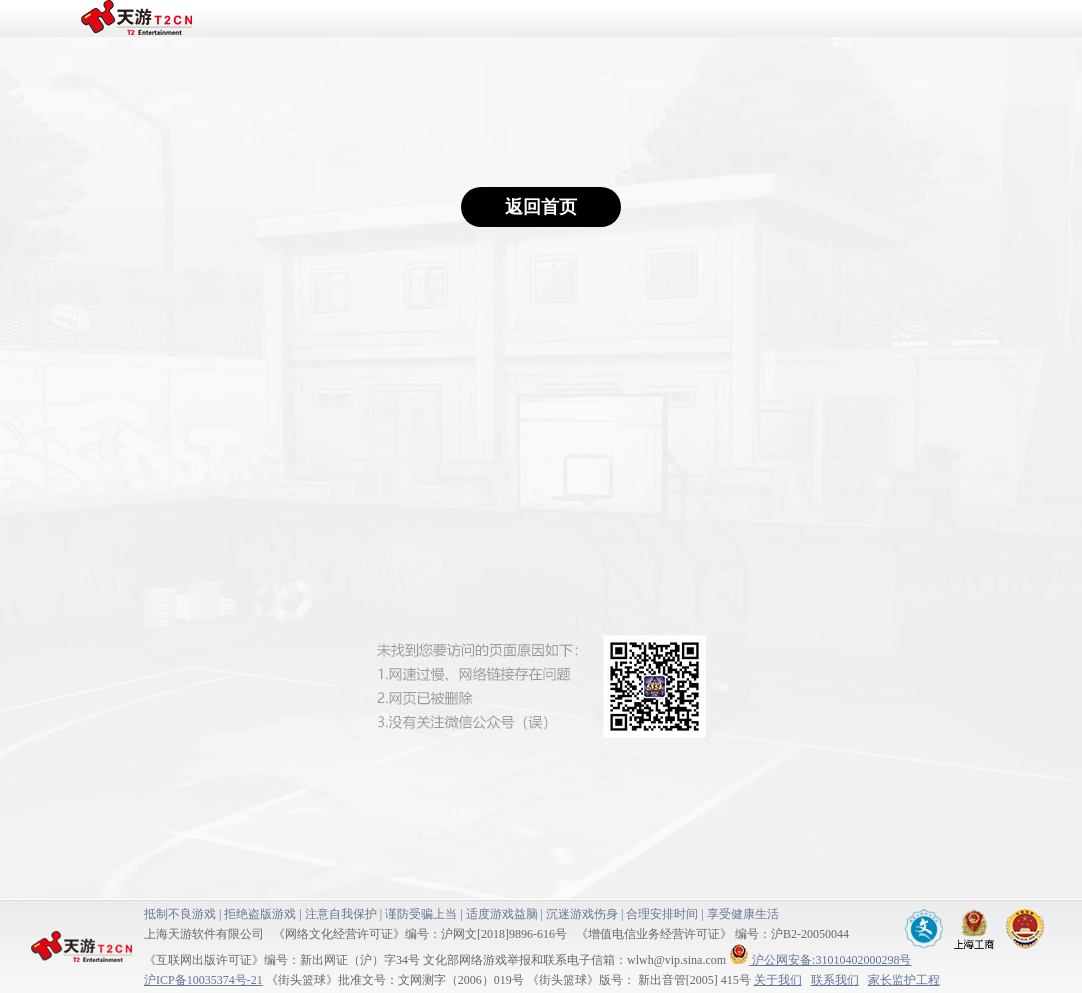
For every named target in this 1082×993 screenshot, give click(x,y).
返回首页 (541, 207)
